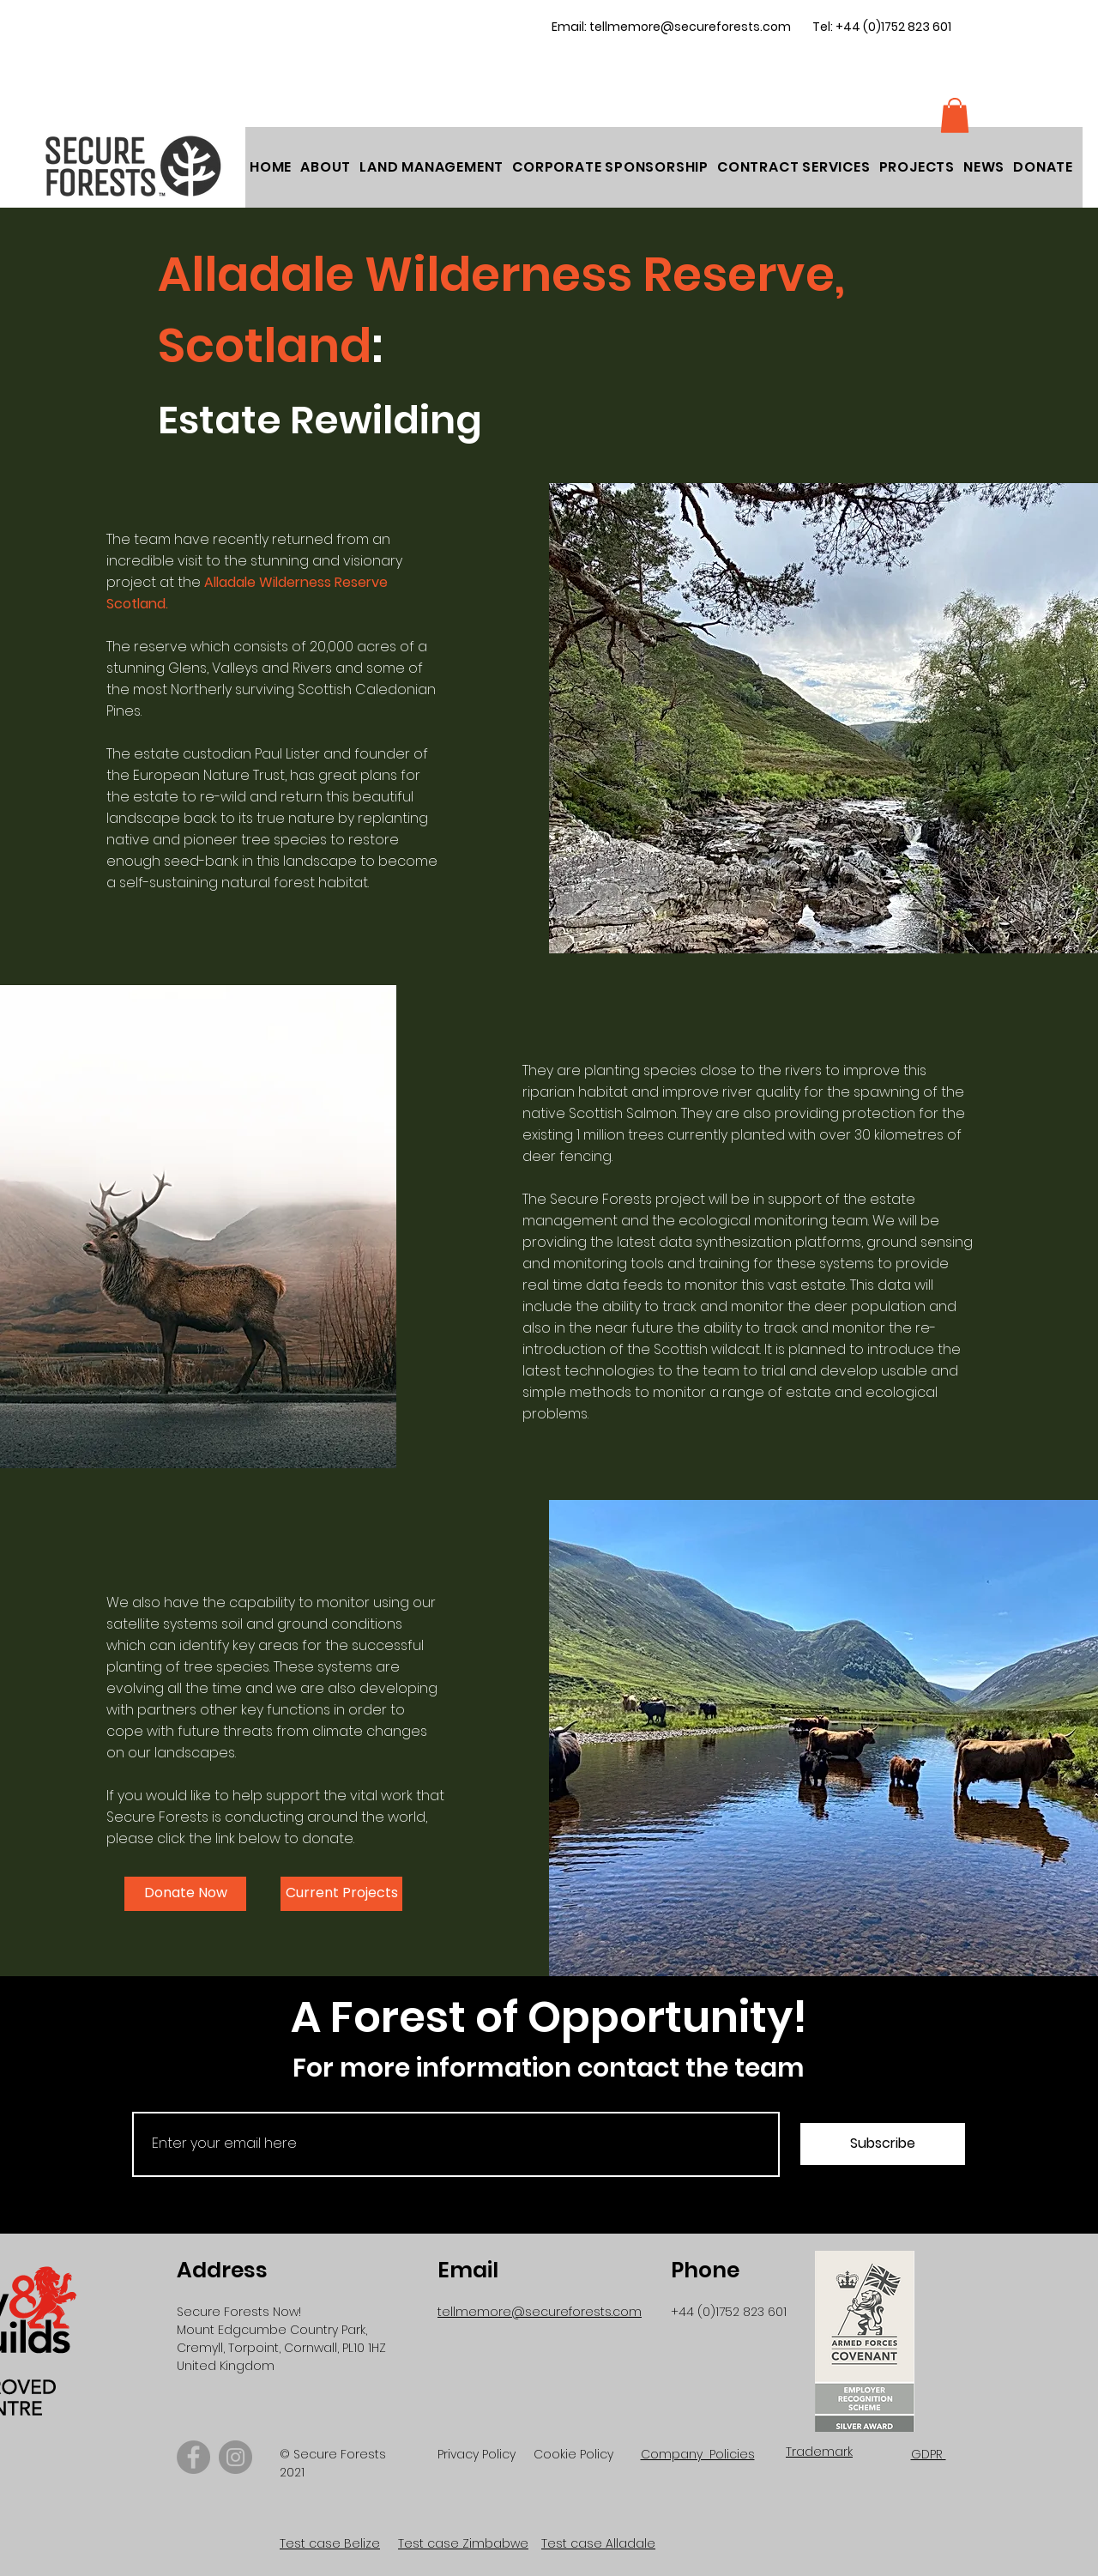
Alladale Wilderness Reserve (296, 582)
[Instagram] (235, 2457)
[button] (1043, 167)
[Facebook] (193, 2457)
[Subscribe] (882, 2144)
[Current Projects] (341, 1894)
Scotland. (137, 604)
